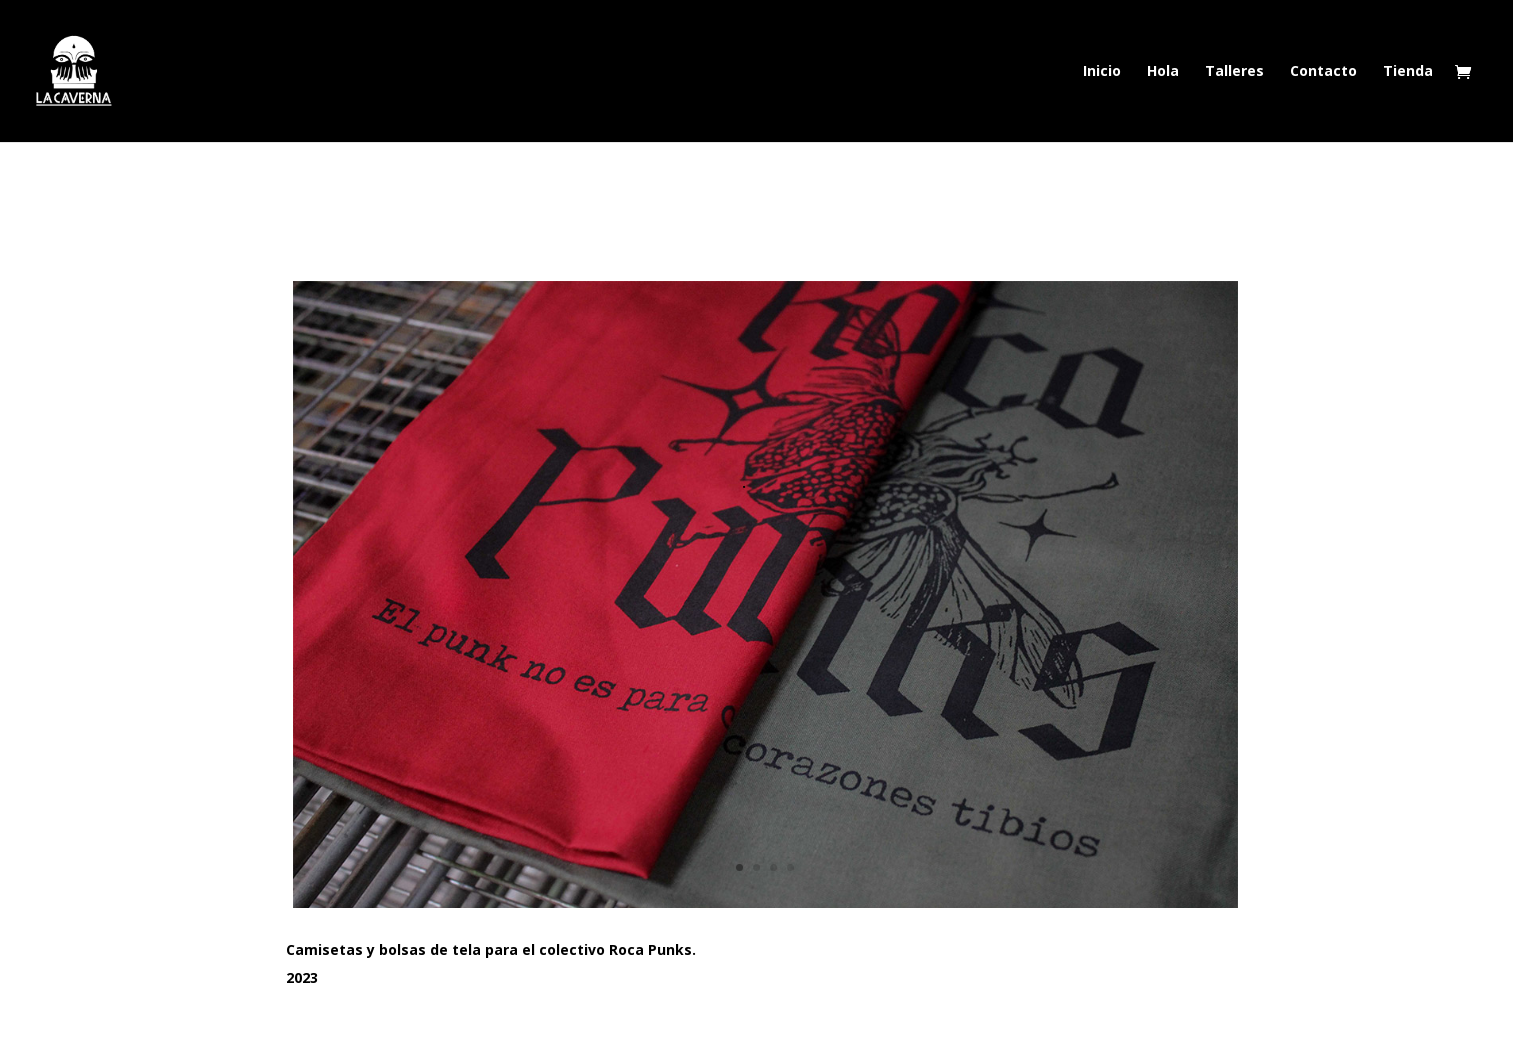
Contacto (1323, 72)
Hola (1163, 72)
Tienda (1408, 72)
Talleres (1234, 72)
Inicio (1102, 72)
